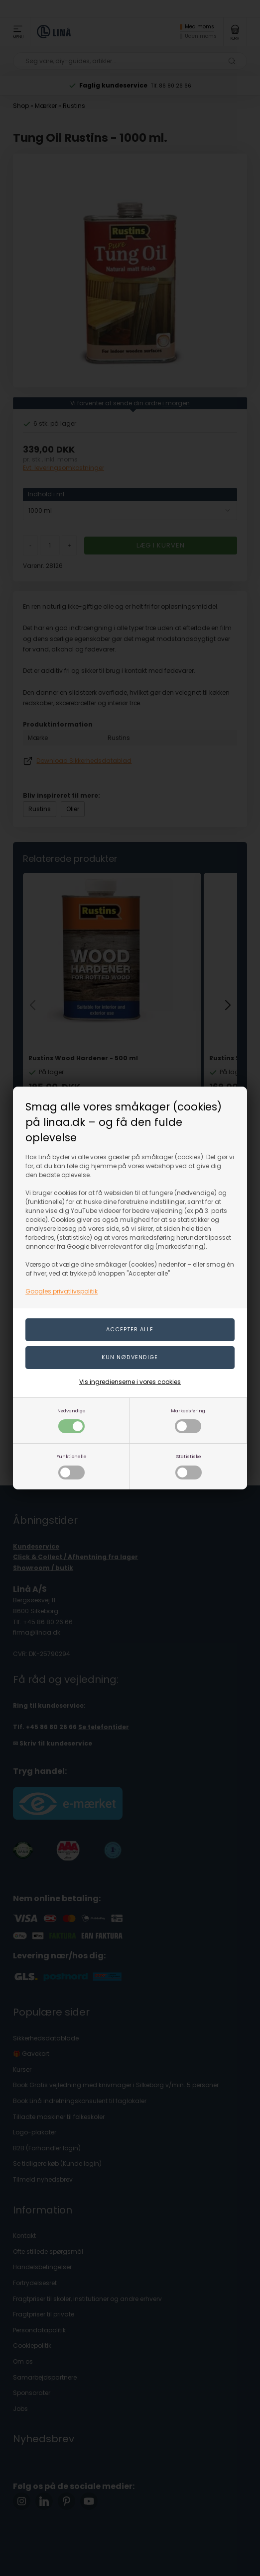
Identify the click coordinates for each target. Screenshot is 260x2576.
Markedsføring (188, 1420)
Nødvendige (71, 1420)
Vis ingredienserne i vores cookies (130, 1382)
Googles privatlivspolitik (61, 1291)
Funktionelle (71, 1466)
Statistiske (188, 1466)
